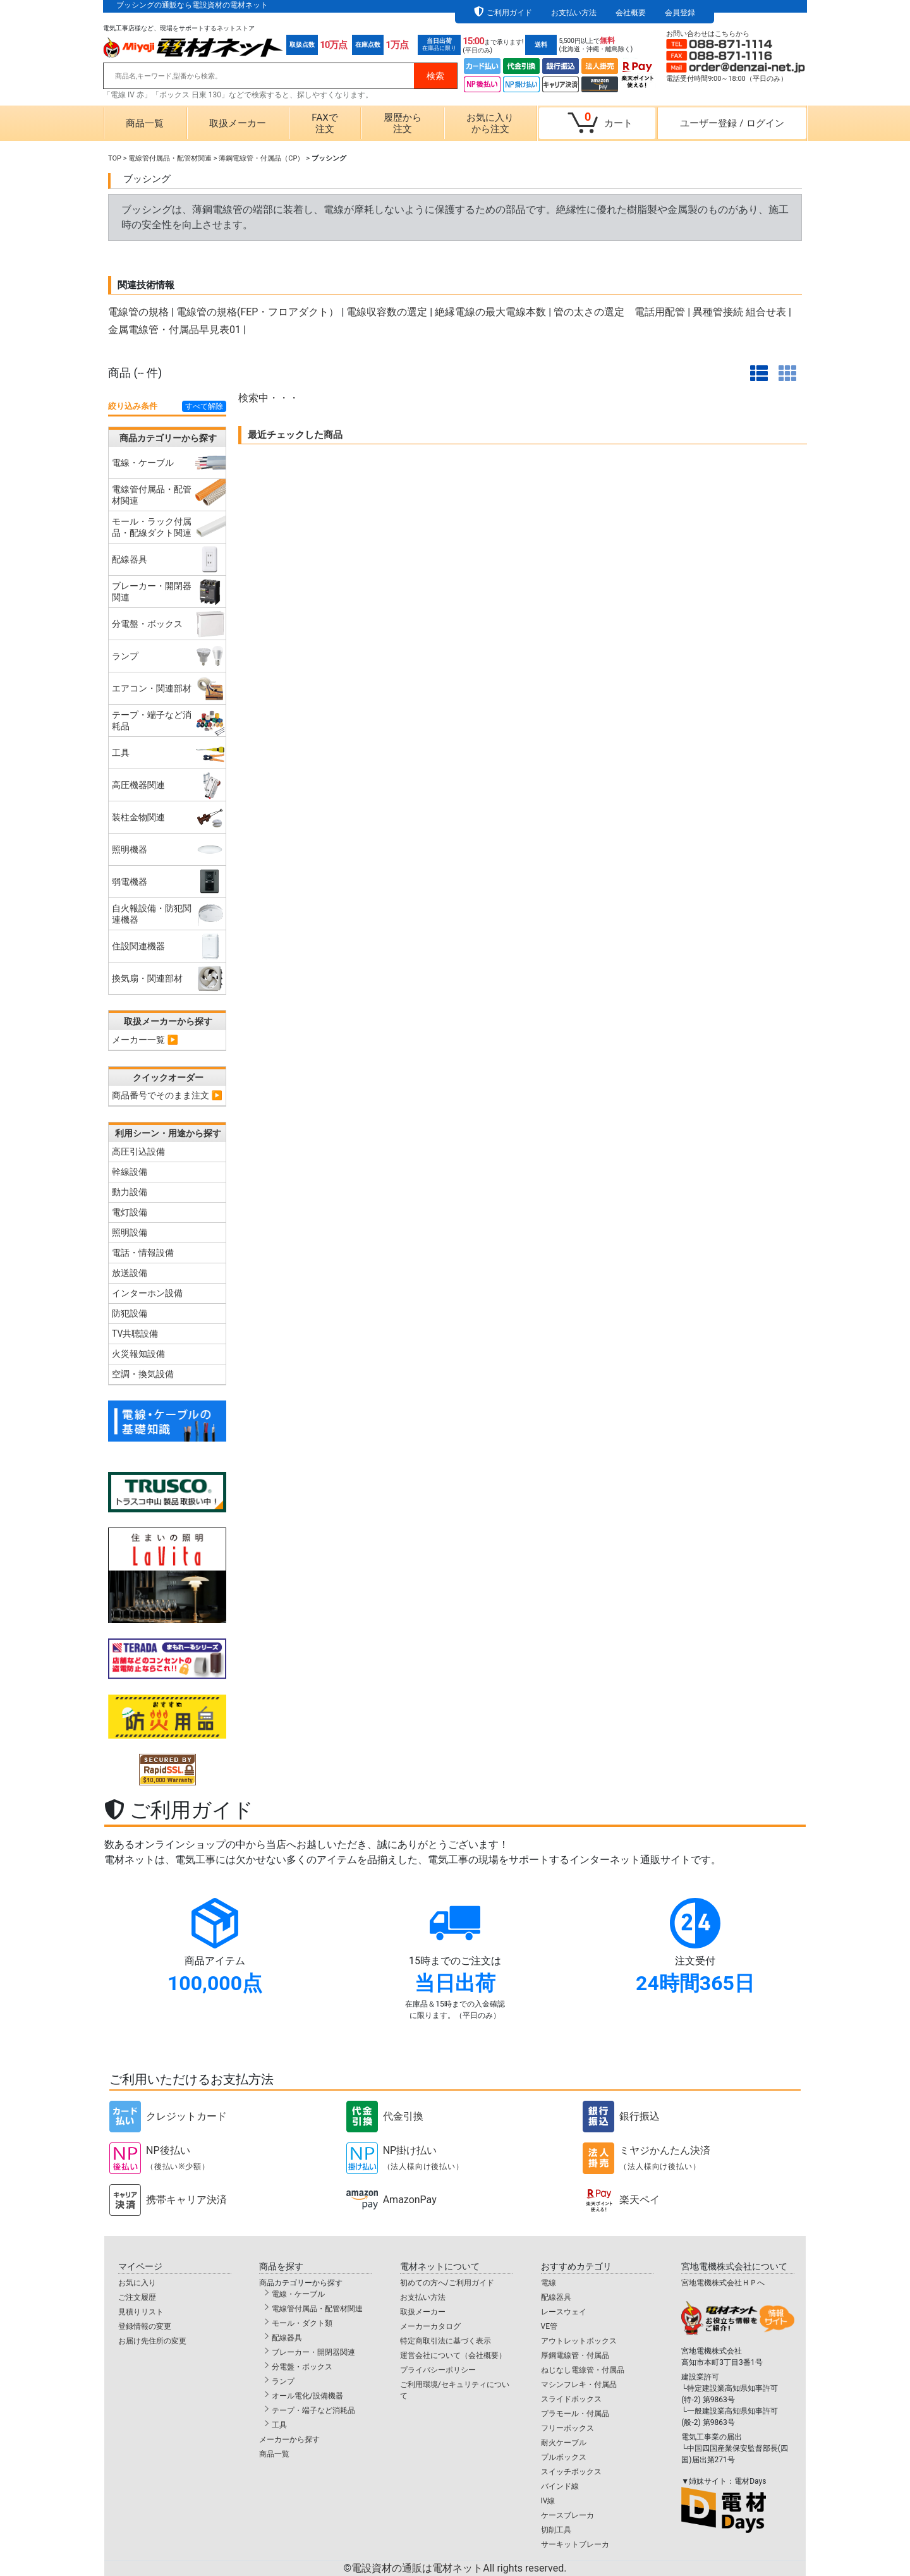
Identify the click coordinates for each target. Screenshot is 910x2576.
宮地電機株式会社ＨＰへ (723, 2282)
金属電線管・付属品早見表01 (174, 330)
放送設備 (129, 1273)
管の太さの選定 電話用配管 (619, 312)
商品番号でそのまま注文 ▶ (167, 1095)
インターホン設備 (147, 1293)
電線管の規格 (138, 312)
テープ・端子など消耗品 (313, 2410)
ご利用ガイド (509, 12)
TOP (114, 158)
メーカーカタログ (430, 2326)
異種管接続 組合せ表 (739, 312)
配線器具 (287, 2337)
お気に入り (137, 2282)
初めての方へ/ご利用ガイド (447, 2282)
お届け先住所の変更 (152, 2340)
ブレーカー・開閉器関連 (313, 2352)
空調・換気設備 (143, 1374)
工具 (279, 2425)
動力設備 (129, 1192)
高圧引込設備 (138, 1151)
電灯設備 (129, 1212)
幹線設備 (129, 1172)
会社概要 (631, 12)
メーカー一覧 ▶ (145, 1040)
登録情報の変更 (144, 2326)
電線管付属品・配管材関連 (170, 158)
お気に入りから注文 (490, 123)
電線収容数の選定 (386, 312)
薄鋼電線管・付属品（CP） (261, 158)
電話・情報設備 (143, 1253)
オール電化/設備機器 (307, 2395)
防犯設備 (129, 1313)
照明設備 (129, 1232)
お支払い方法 (574, 12)
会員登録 (680, 12)
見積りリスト (141, 2311)
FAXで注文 (324, 123)
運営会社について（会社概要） (453, 2355)
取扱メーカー (237, 123)
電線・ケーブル (298, 2294)
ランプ (283, 2381)
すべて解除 (204, 406)
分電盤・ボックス (302, 2366)
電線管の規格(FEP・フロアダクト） (257, 312)
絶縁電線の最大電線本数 (490, 312)
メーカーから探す (289, 2439)
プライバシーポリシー (438, 2370)
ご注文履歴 (137, 2297)
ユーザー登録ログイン (732, 123)
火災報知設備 (138, 1354)
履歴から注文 (403, 123)
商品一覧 (145, 123)
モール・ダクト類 (302, 2323)
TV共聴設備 (135, 1333)
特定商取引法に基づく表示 (445, 2340)
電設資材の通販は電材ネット (458, 2568)
